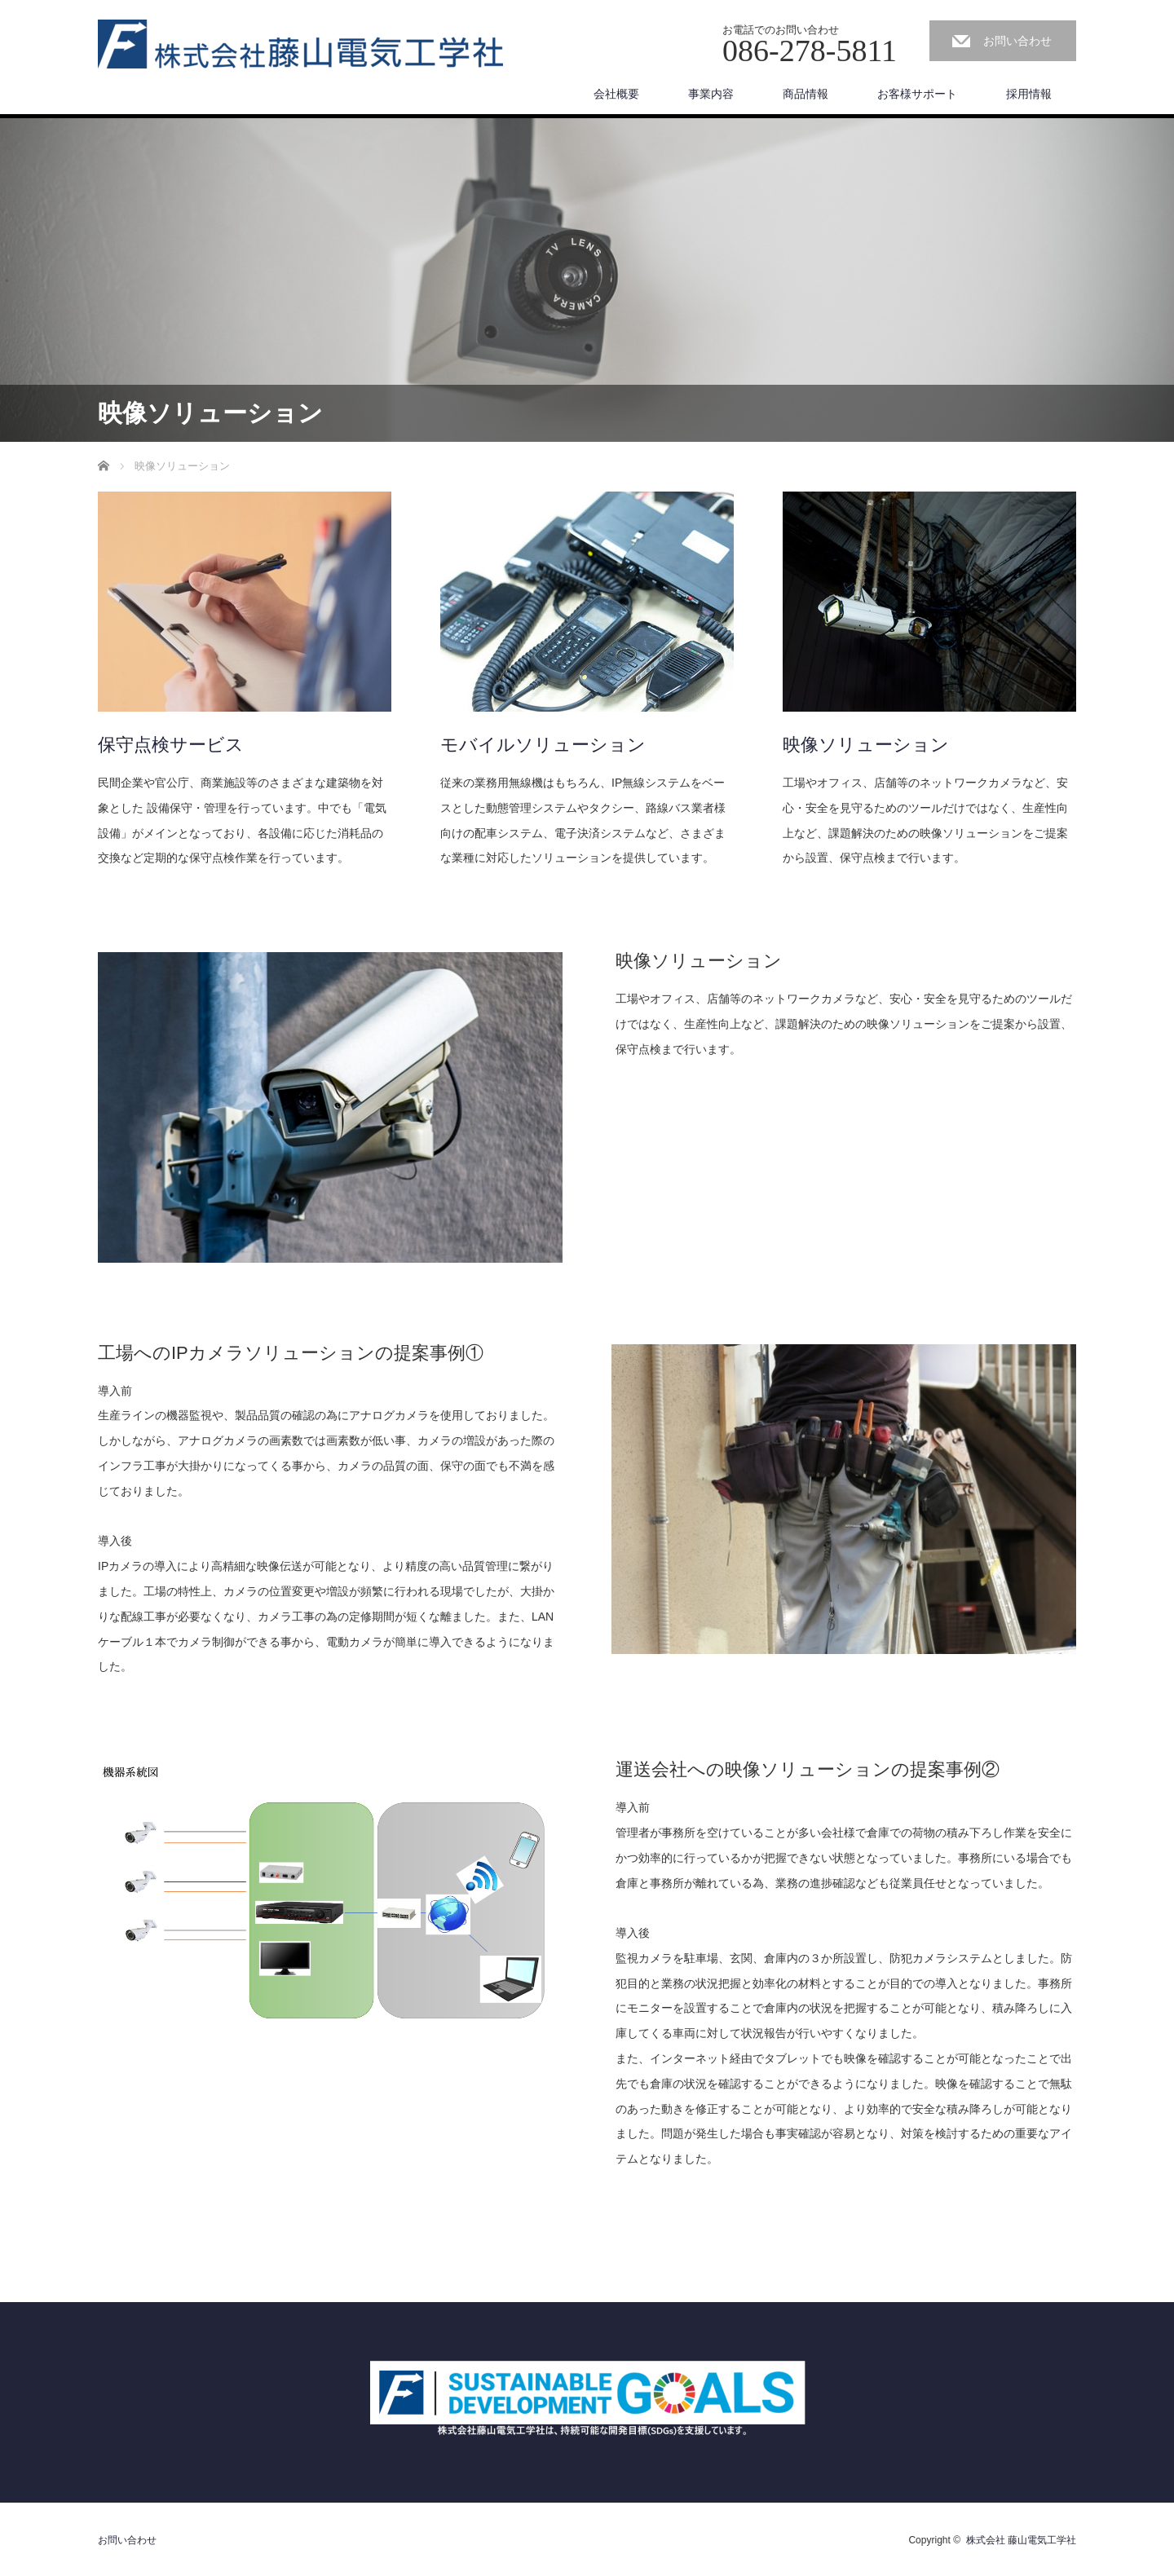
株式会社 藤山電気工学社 (1021, 2540)
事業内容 (711, 93)
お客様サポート (917, 93)
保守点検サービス (171, 744)
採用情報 (1029, 93)
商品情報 (805, 93)
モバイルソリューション (543, 744)
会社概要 (616, 93)
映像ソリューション (866, 744)
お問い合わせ (1017, 40)
